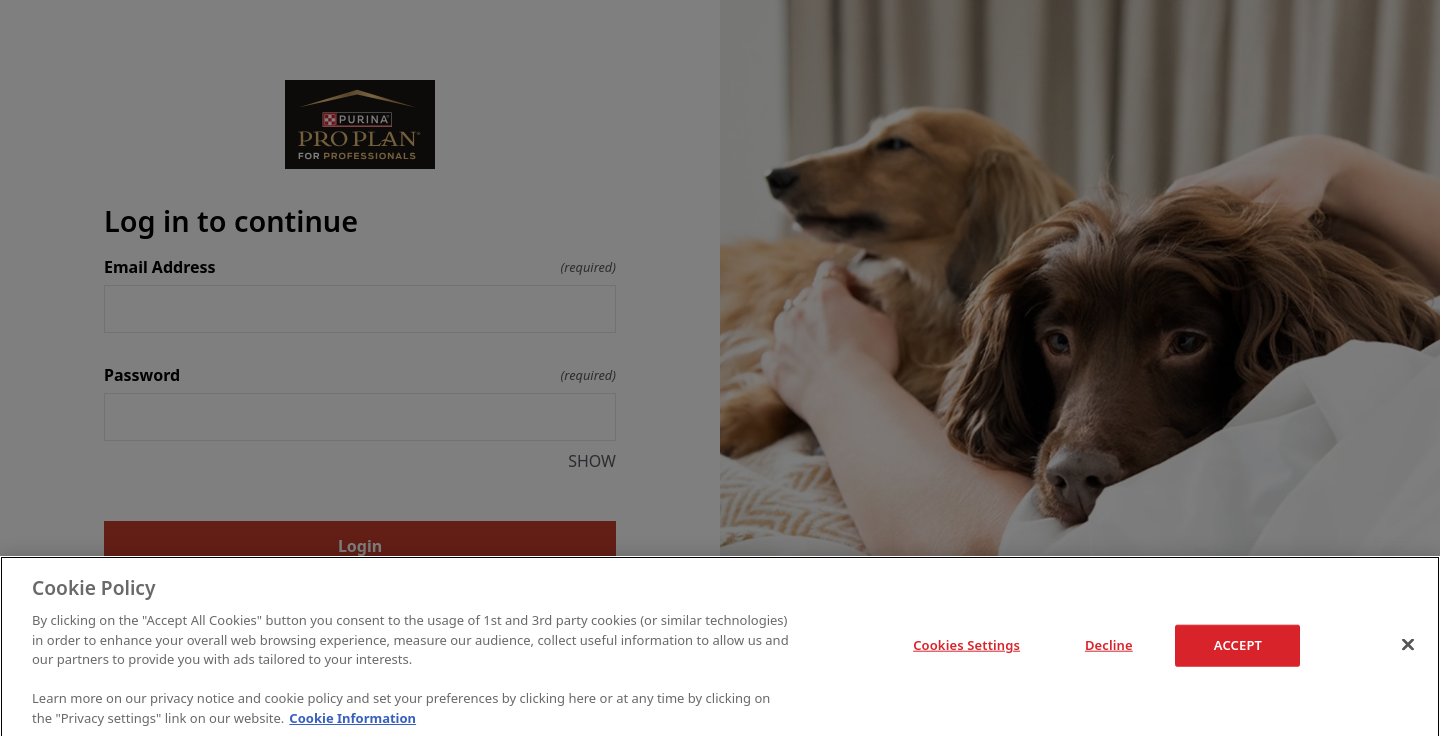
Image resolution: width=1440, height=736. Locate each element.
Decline (1109, 648)
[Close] (1408, 647)
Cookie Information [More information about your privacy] (352, 720)
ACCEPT (1238, 647)
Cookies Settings (966, 647)
